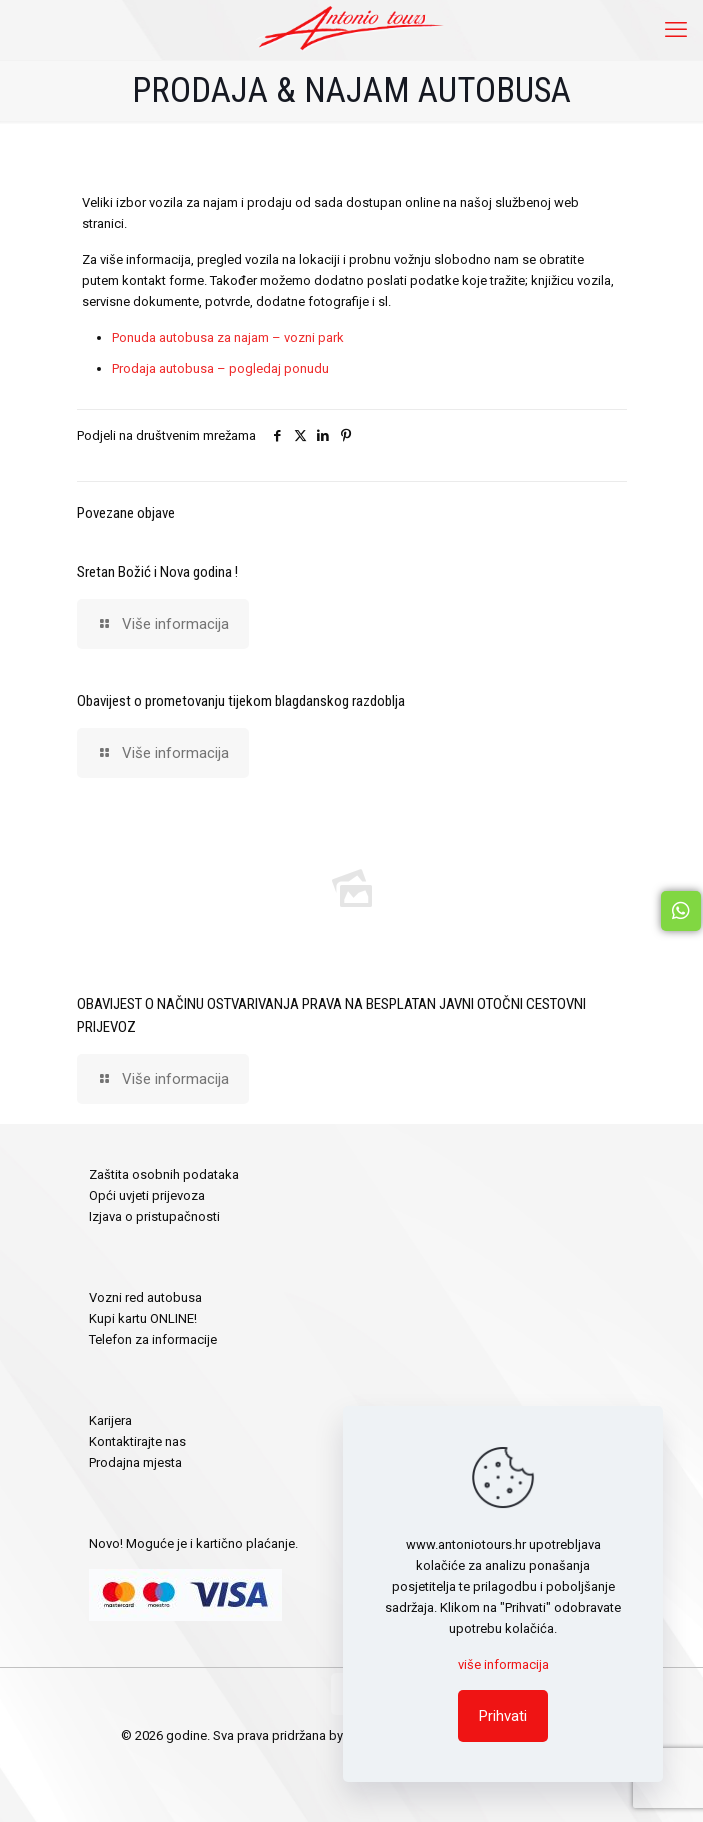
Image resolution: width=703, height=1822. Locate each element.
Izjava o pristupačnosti (154, 1216)
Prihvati (503, 1716)
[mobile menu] (676, 30)
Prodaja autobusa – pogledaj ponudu (220, 368)
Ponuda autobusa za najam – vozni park (228, 337)
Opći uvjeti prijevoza (147, 1195)
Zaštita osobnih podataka (164, 1174)
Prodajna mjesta (135, 1462)
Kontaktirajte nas (137, 1441)
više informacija (503, 1664)
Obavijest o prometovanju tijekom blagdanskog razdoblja (241, 701)
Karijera (110, 1420)
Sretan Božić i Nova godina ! (157, 572)
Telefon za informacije (153, 1339)
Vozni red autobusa (145, 1297)
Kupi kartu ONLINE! (143, 1318)
